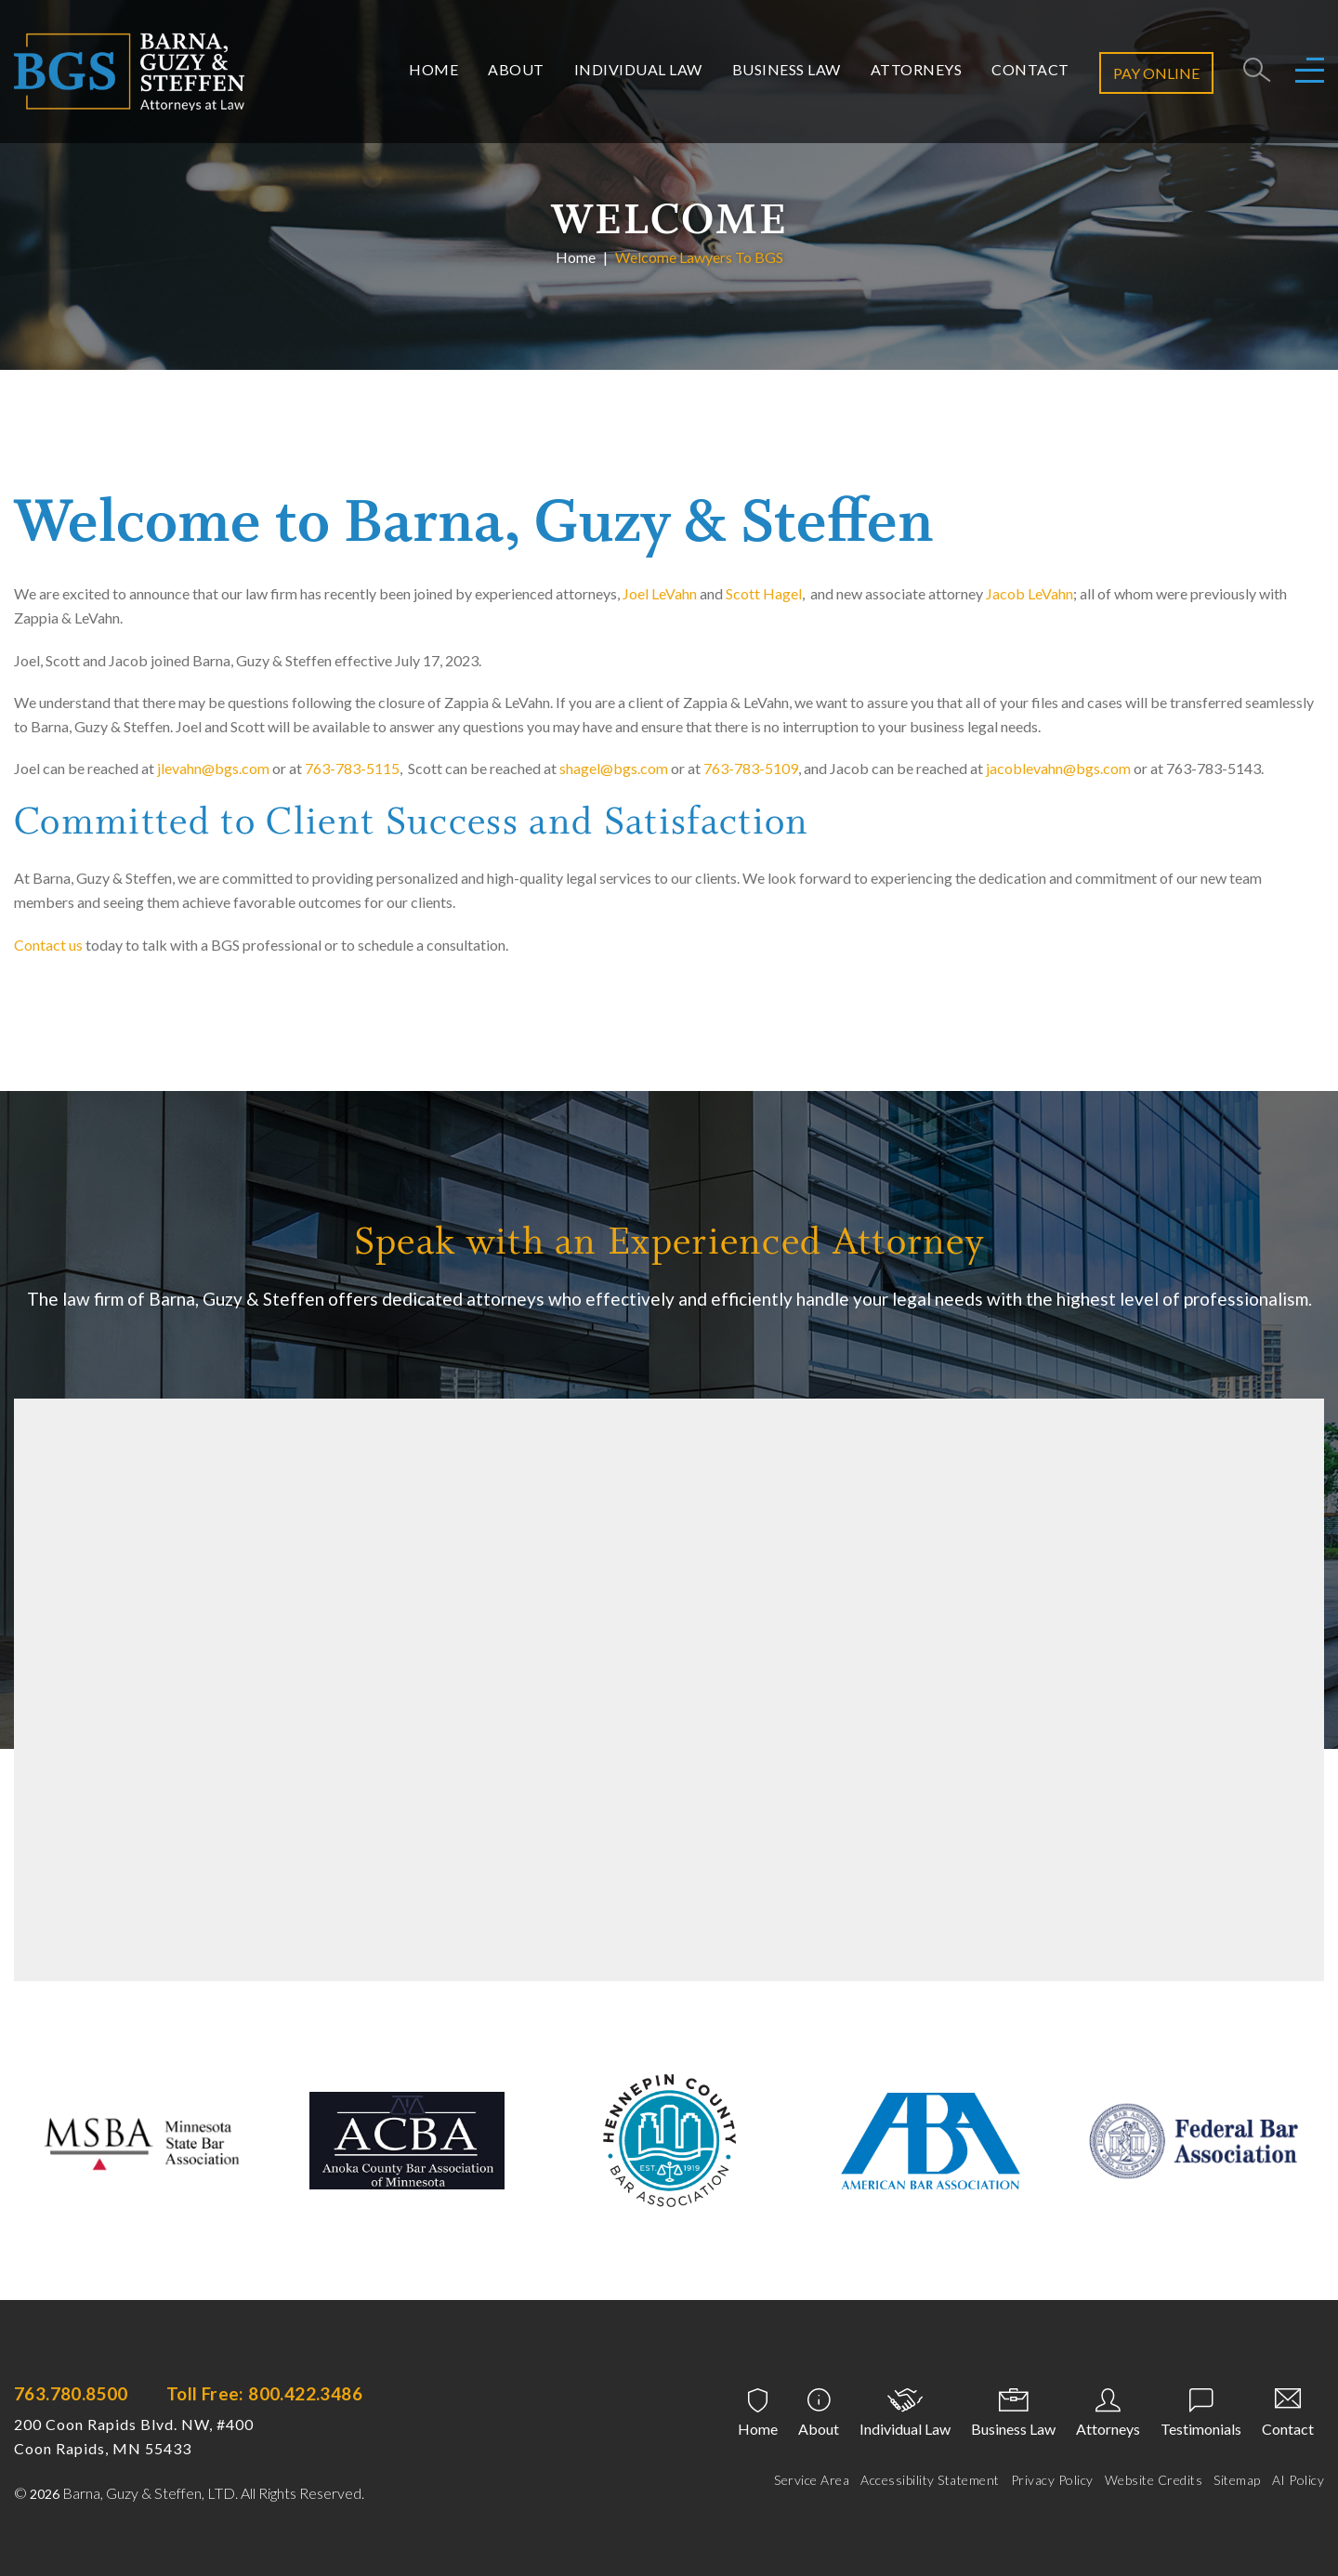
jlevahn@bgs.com (213, 768)
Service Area (811, 2480)
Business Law (786, 69)
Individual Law (638, 69)
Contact (1030, 69)
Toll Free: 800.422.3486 (264, 2393)
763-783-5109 (750, 768)
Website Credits (1154, 2480)
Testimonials (1201, 2429)
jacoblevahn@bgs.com (1058, 768)
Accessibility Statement (930, 2480)
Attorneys (917, 69)
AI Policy (1298, 2480)
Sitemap (1237, 2480)
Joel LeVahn (660, 593)
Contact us (48, 944)
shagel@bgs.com (613, 768)
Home (433, 69)
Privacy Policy (1052, 2480)
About (516, 69)
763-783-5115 (352, 768)
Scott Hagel (764, 593)
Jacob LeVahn (1029, 593)
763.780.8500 (71, 2393)
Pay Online (1156, 73)
